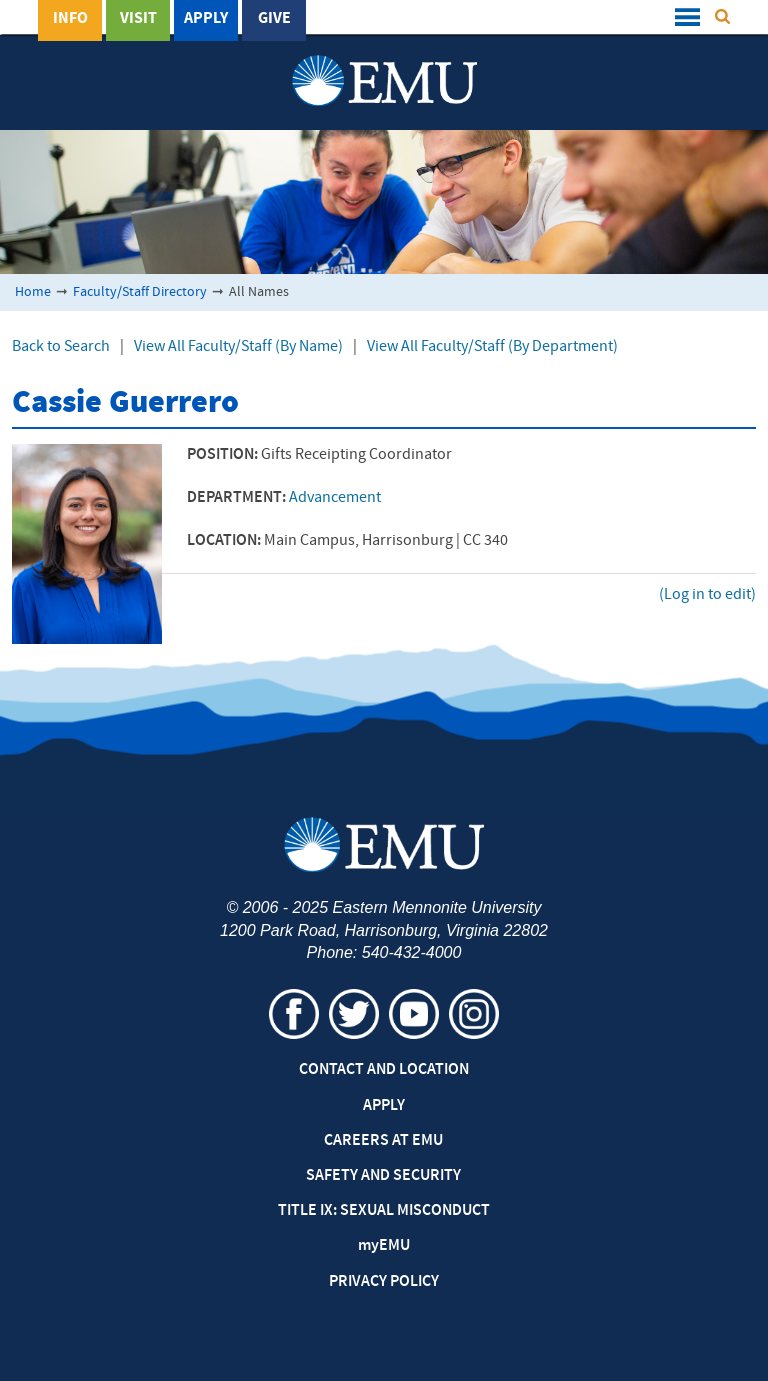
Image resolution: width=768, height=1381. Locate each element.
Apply (206, 19)
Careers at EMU (383, 1141)
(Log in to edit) (707, 595)
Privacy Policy (384, 1282)
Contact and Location (384, 1070)
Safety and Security (383, 1176)
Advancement (335, 498)
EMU (384, 1246)
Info (70, 19)
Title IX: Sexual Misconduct (384, 1211)
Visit (138, 19)
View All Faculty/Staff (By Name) (238, 347)
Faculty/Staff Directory (140, 292)
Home (33, 292)
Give (274, 19)
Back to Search (61, 347)
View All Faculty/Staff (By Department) (492, 347)
